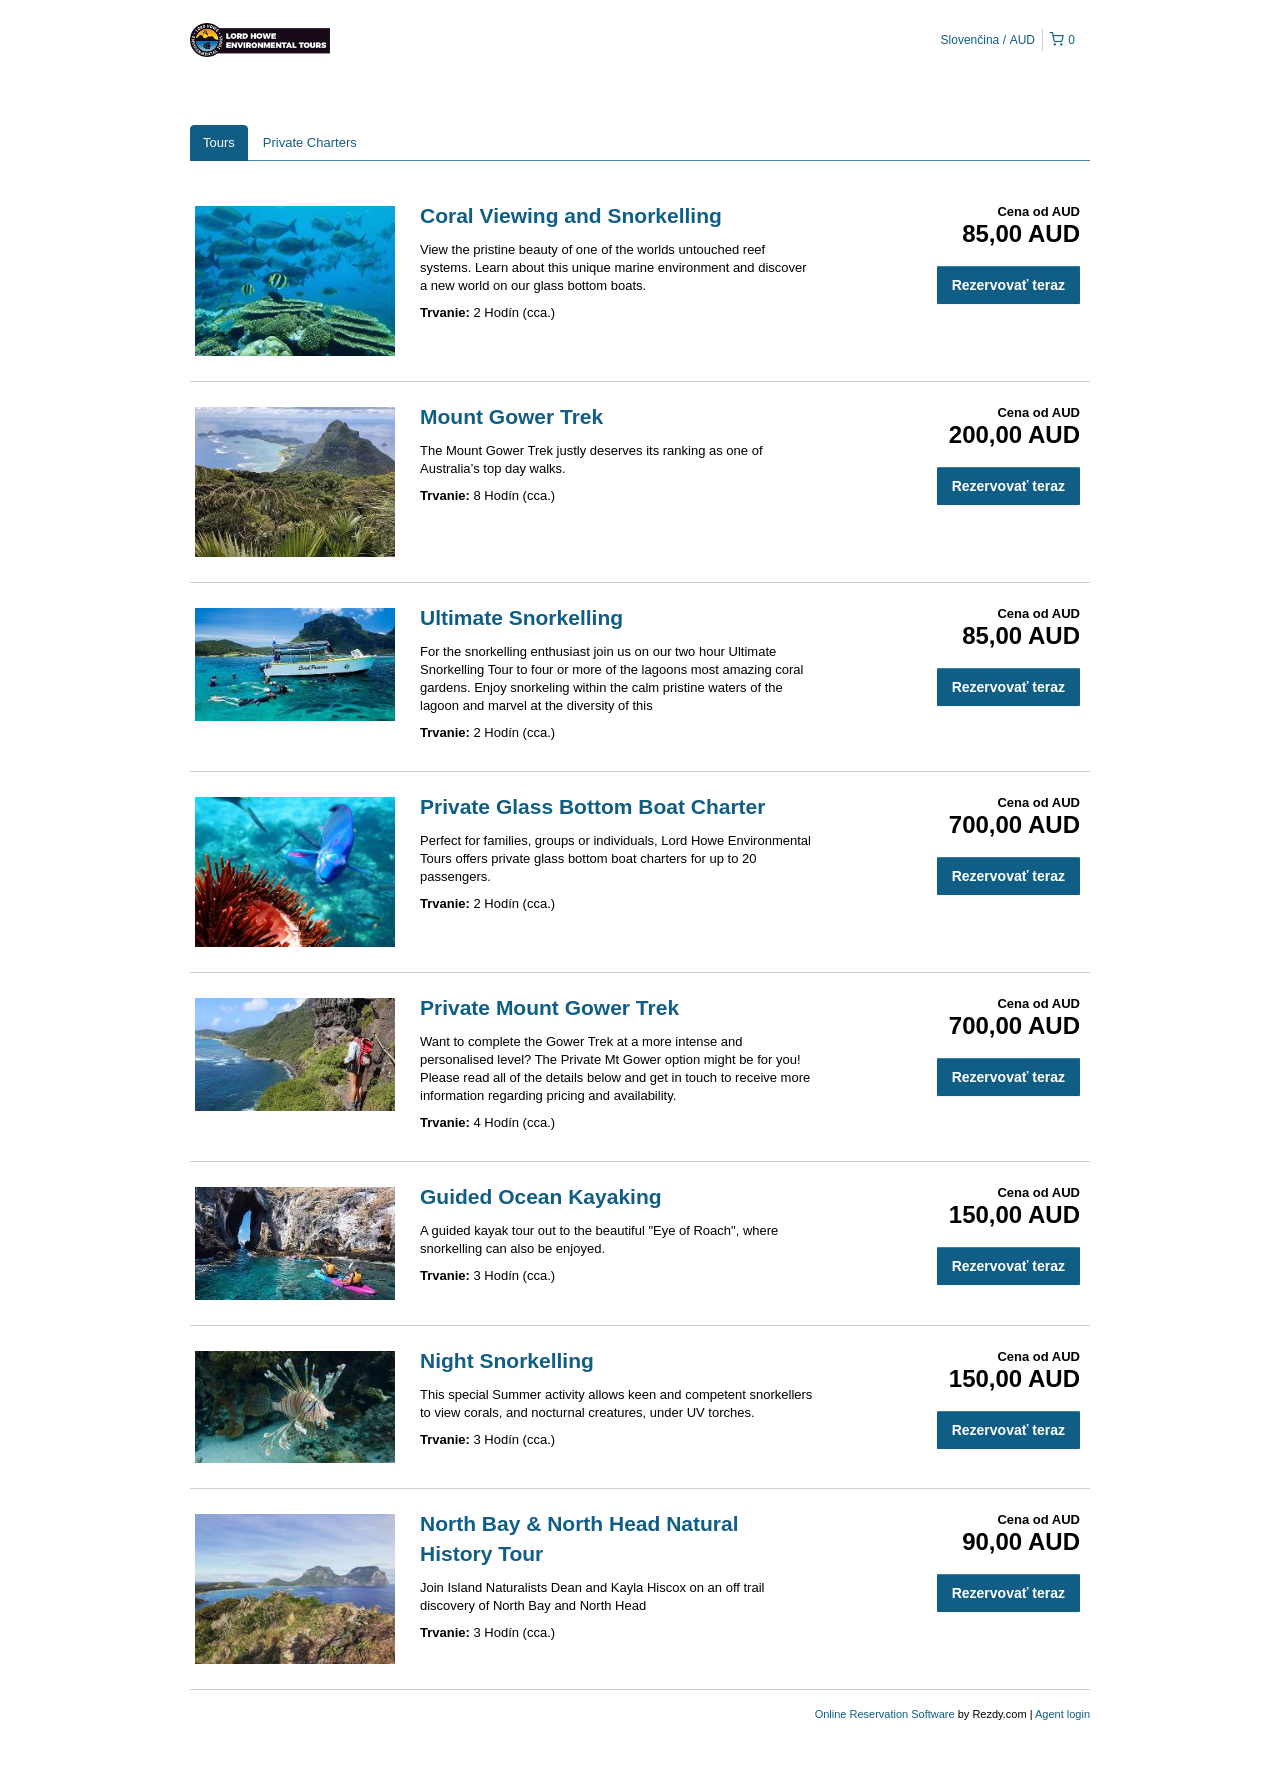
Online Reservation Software (885, 1714)
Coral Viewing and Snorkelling (571, 215)
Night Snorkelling (507, 1360)
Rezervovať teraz (1008, 285)
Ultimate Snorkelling (521, 617)
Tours (219, 142)
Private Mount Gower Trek (549, 1007)
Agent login (1062, 1714)
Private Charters (310, 142)
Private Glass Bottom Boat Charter (592, 806)
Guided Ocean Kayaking (541, 1196)
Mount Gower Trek (511, 416)
